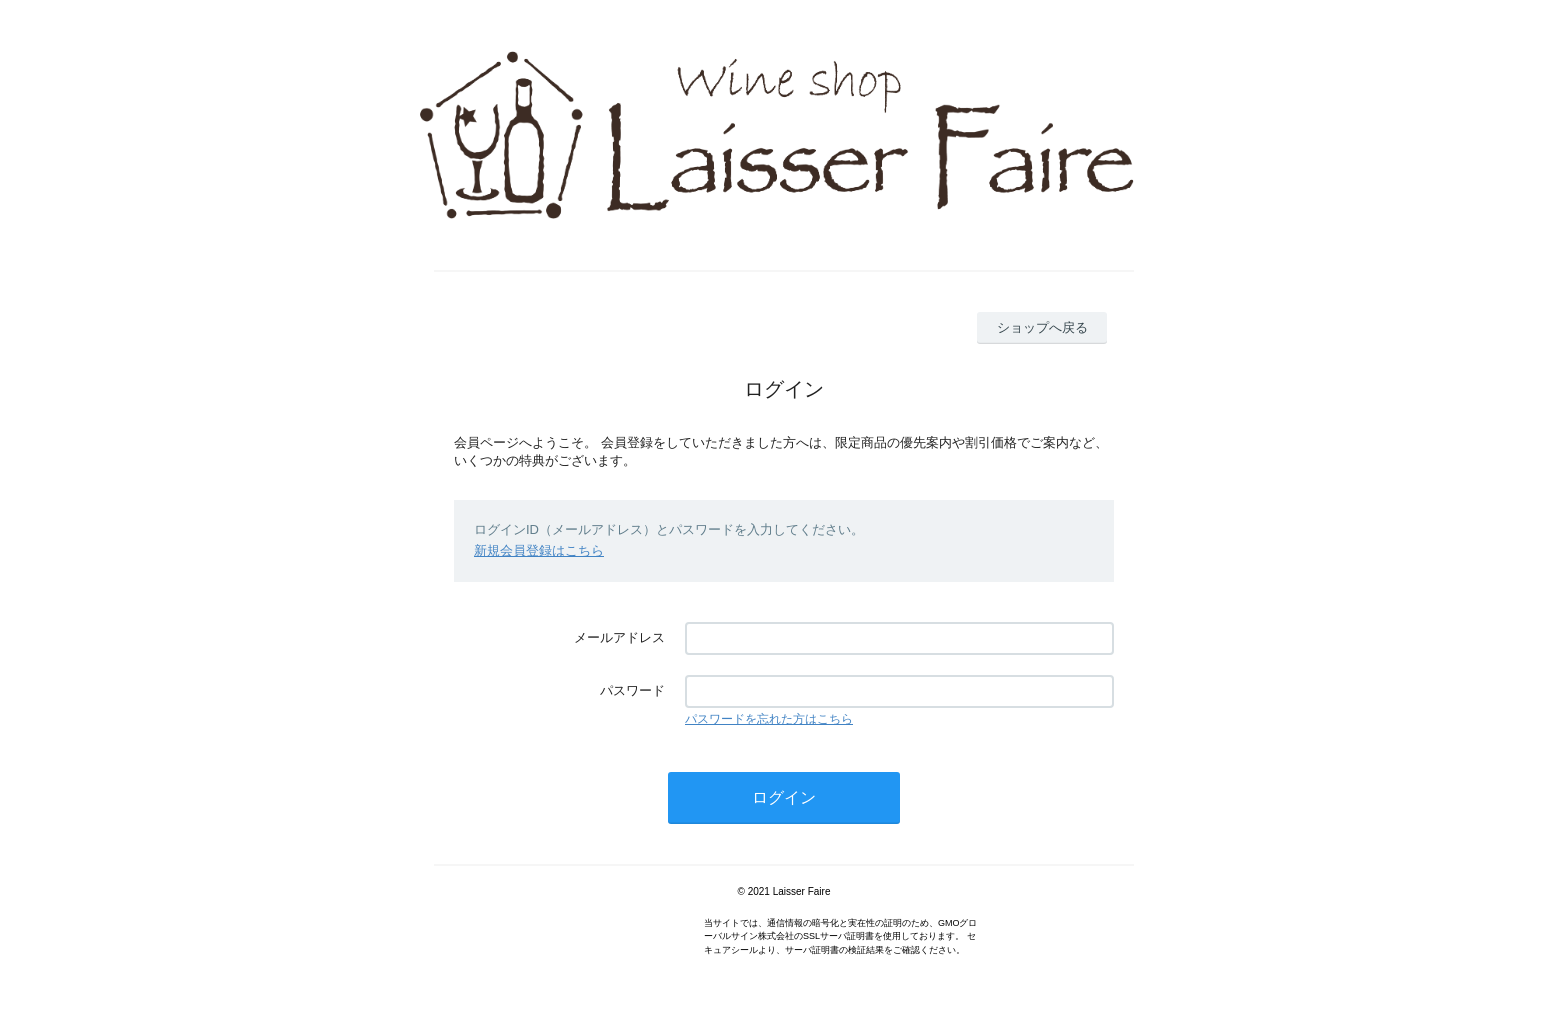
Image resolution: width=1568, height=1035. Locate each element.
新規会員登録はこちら (539, 550)
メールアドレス (619, 637)
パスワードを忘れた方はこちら (769, 719)
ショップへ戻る (1042, 327)
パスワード (632, 690)
